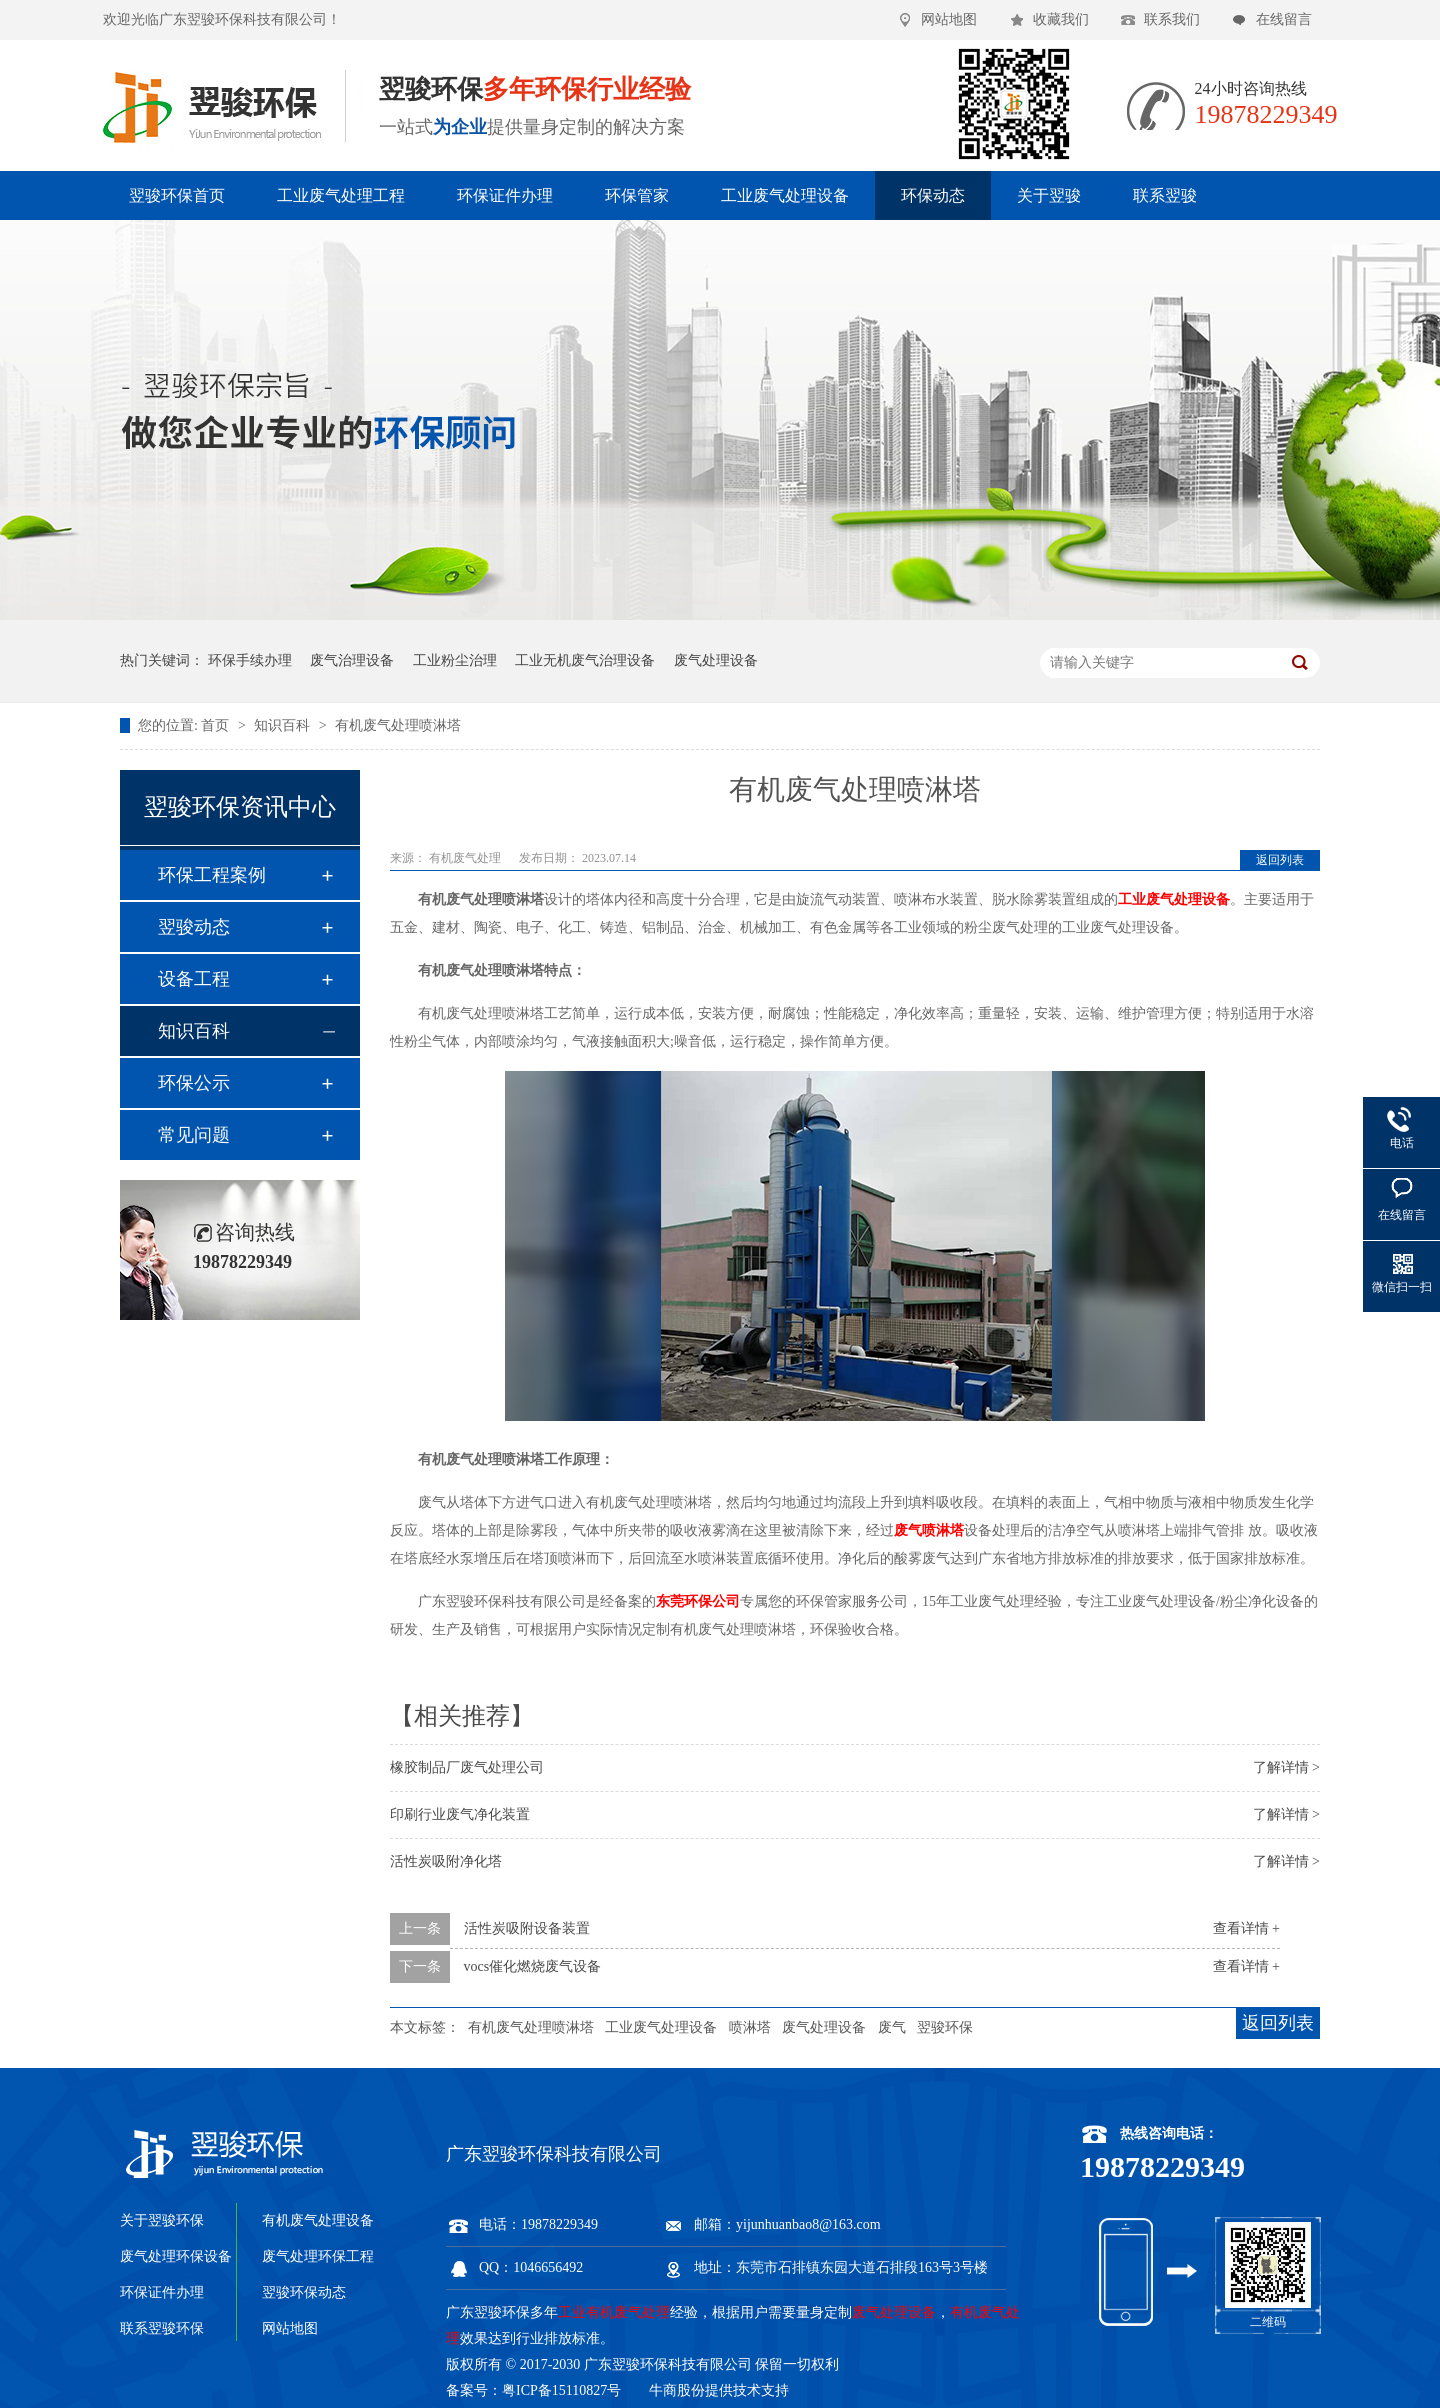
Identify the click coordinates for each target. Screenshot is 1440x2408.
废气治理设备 (352, 660)
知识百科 (284, 725)
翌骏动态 (194, 927)
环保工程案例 (212, 875)
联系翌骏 (1165, 195)
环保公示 (194, 1083)
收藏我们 (1061, 19)
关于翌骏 (1049, 195)
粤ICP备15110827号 (561, 2390)
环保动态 (933, 195)
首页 (217, 725)
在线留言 (1284, 19)
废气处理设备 (716, 660)
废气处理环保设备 (176, 2256)
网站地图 (949, 19)
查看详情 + (1246, 1928)
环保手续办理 (250, 660)
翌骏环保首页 (177, 195)
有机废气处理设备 (318, 2220)
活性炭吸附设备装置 (527, 1928)
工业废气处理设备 (785, 195)
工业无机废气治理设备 (585, 660)
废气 (892, 2027)
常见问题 (194, 1135)
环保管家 (637, 195)
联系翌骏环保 (162, 2328)
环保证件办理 (505, 195)
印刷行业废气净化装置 (460, 1814)
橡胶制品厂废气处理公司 (467, 1767)
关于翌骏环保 (162, 2220)
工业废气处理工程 (341, 195)
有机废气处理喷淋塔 (398, 725)
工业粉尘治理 (455, 660)
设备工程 (194, 979)
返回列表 (1280, 860)
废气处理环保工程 (318, 2256)
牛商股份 (677, 2390)
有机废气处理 (466, 858)
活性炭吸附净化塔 (446, 1861)
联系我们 (1172, 19)
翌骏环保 (945, 2027)
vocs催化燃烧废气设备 (533, 1966)
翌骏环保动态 (304, 2292)
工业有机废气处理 (614, 2312)
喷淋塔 (750, 2027)
